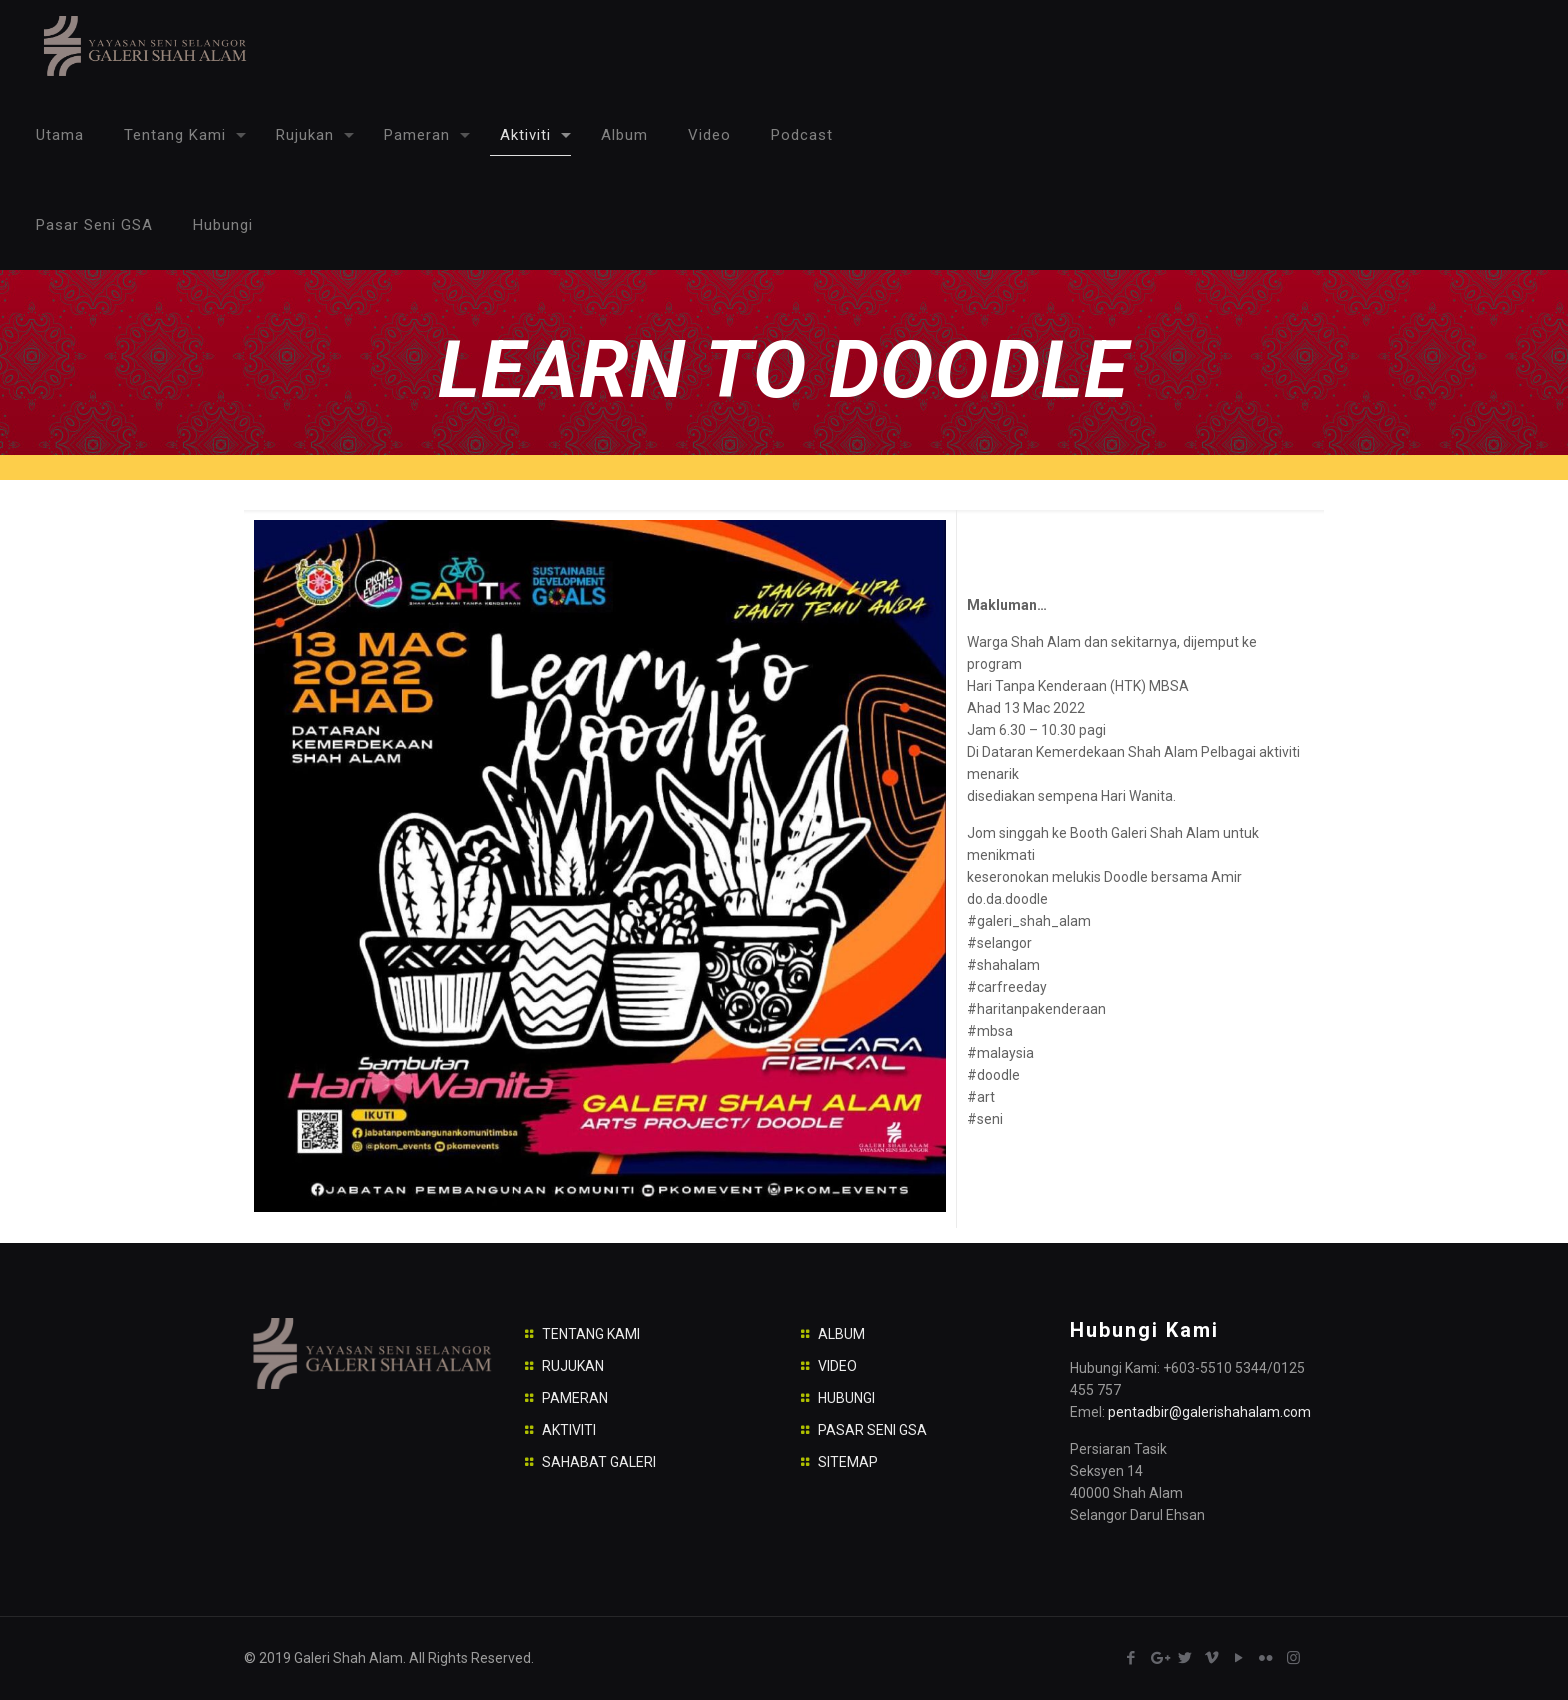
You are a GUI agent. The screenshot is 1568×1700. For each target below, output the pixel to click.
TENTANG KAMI (591, 1334)
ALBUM (841, 1334)
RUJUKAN (573, 1366)
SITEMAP (848, 1462)
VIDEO (837, 1366)
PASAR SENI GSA (872, 1430)
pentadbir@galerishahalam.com (1209, 1412)
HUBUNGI (846, 1398)
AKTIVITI (569, 1430)
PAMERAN (575, 1398)
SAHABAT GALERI (599, 1462)
